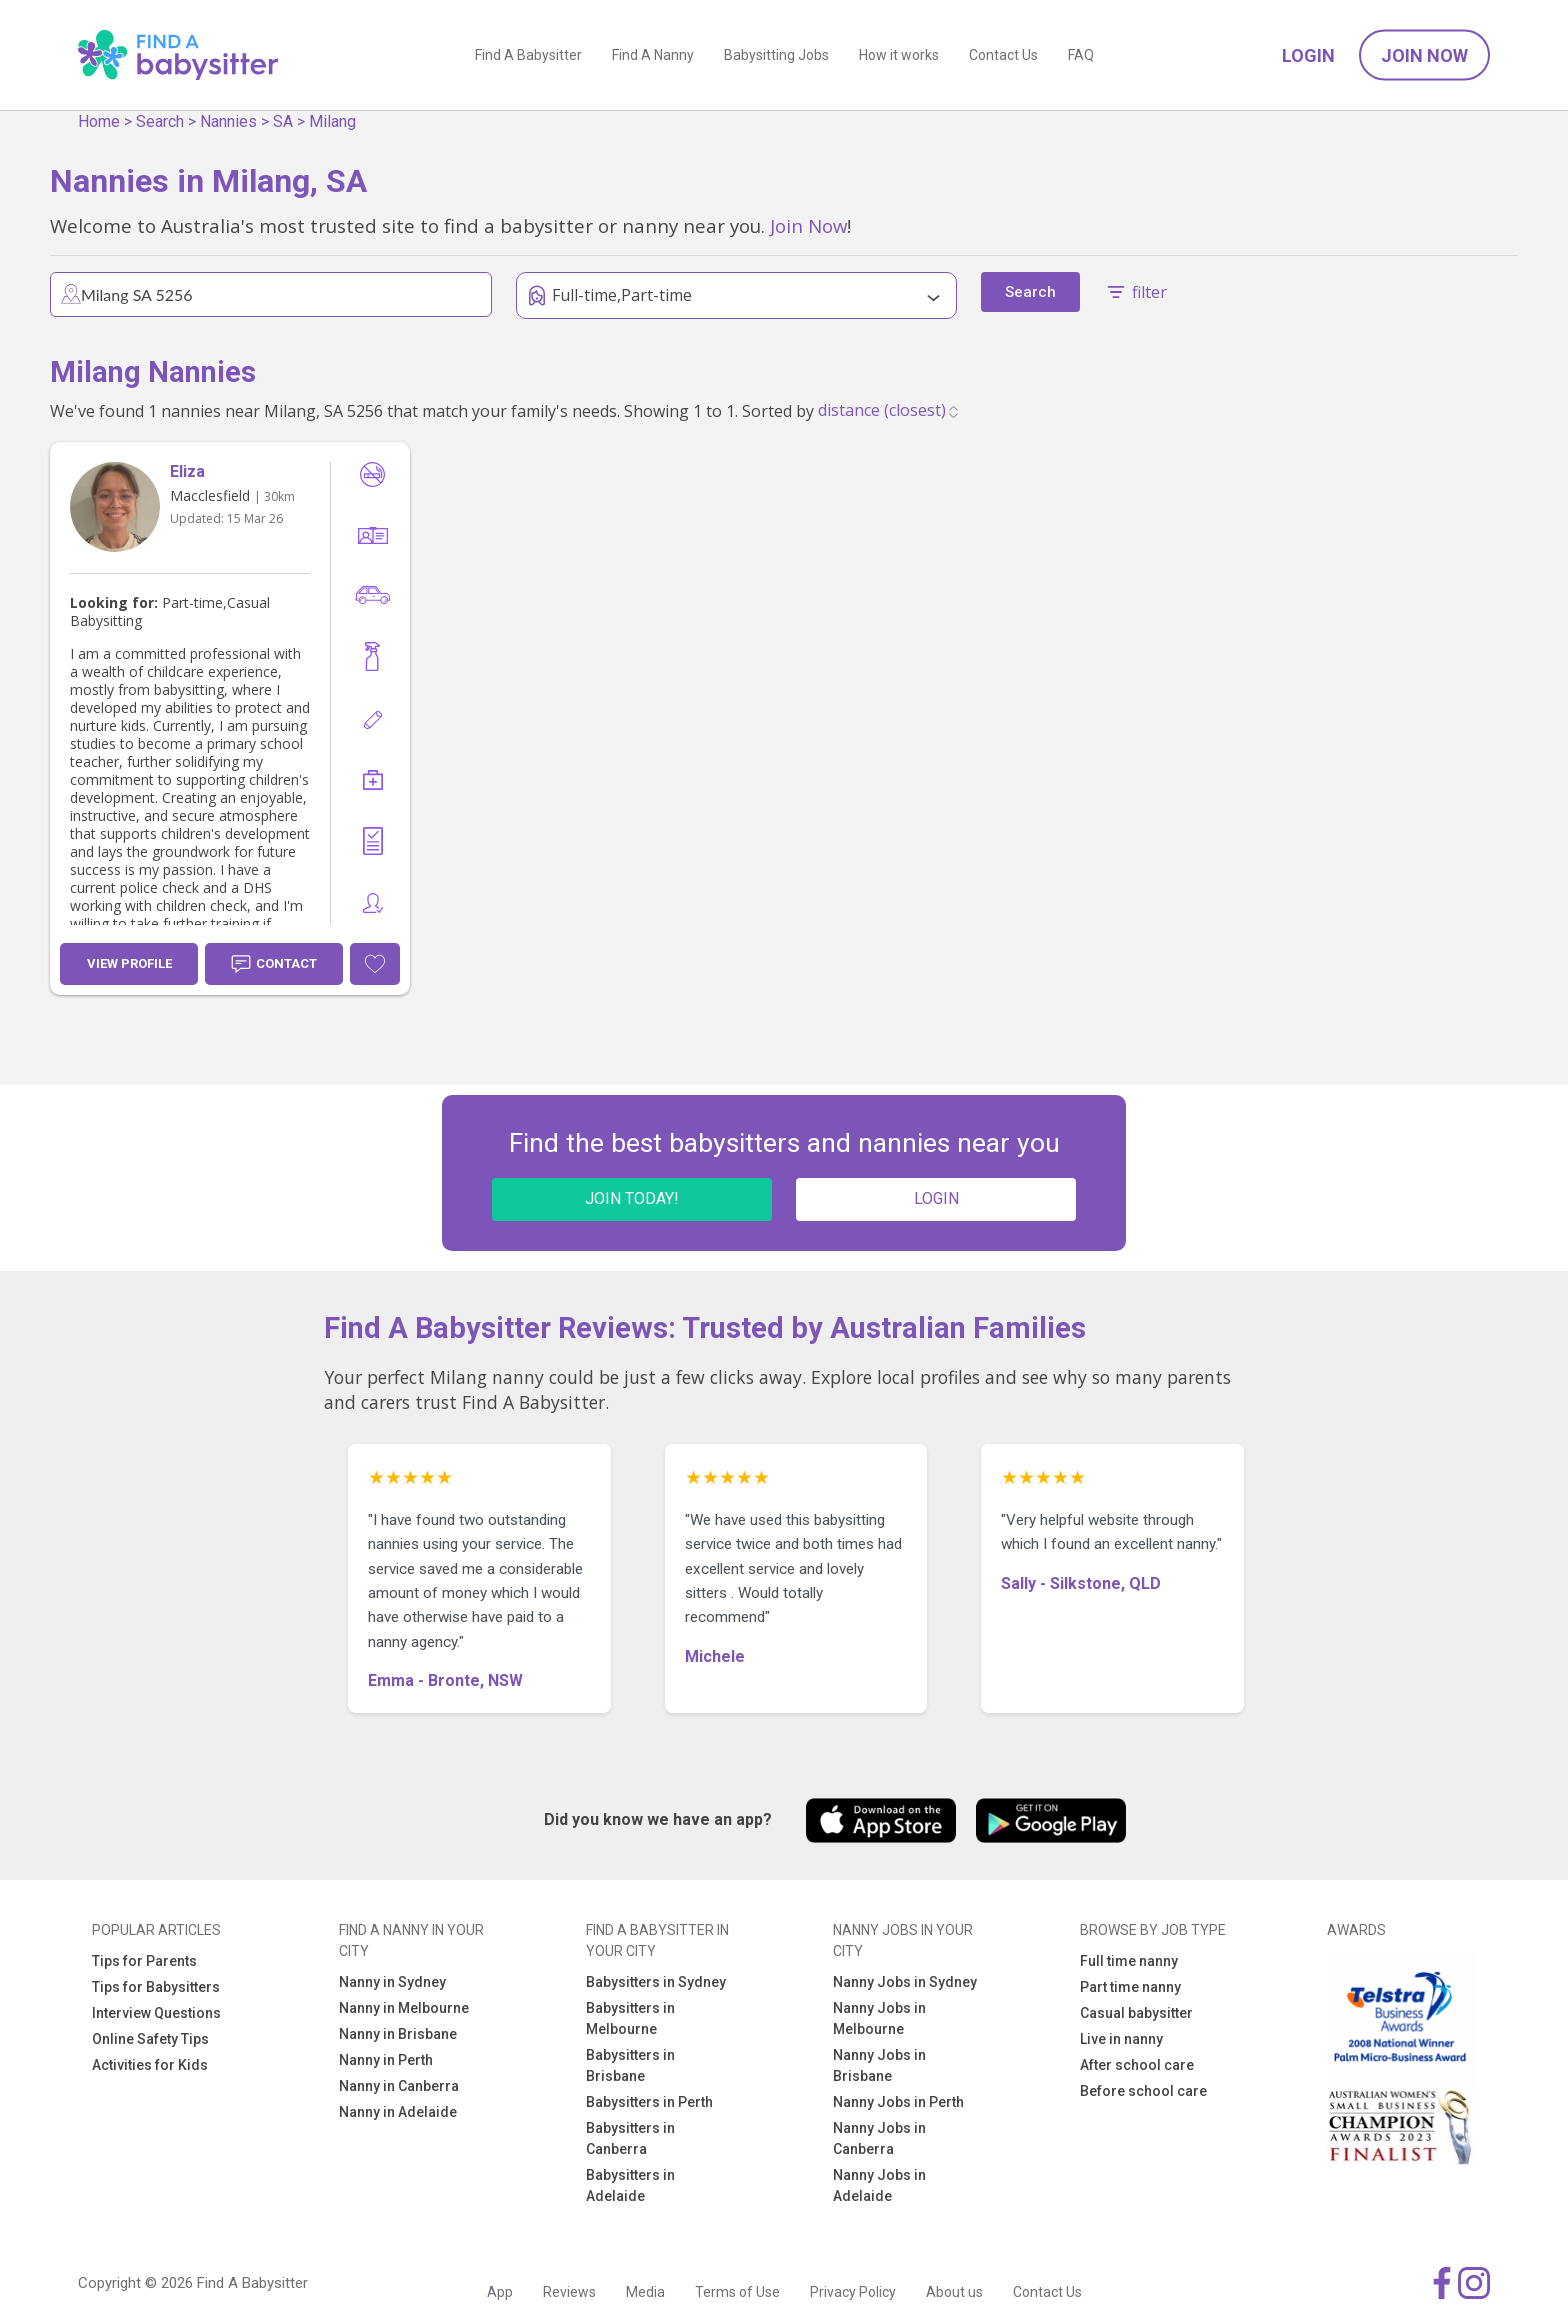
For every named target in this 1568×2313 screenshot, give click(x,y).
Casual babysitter (1136, 2013)
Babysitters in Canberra (630, 2138)
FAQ (1081, 55)
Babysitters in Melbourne (630, 2018)
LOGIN (936, 1198)
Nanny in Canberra (399, 2086)
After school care (1137, 2065)
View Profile (129, 963)
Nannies (228, 121)
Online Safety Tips (150, 2039)
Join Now (1424, 55)
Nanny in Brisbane (398, 2034)
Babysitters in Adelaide (630, 2185)
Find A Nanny (653, 55)
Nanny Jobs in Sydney (905, 1982)
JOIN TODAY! (632, 1198)
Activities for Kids (150, 2065)
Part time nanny (1130, 1987)
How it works (899, 55)
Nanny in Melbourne (404, 2008)
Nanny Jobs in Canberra (879, 2138)
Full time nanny (1129, 1961)
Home (99, 121)
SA (283, 121)
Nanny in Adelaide (398, 2112)
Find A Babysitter (528, 55)
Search (160, 121)
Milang (332, 121)
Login (1308, 55)
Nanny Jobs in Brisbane (879, 2065)
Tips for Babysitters (156, 1987)
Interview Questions (156, 2013)
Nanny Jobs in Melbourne (879, 2018)
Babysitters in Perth (649, 2102)
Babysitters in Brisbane (630, 2065)
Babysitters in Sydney (656, 1982)
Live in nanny (1121, 2039)
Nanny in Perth (386, 2060)
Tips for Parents (144, 1961)
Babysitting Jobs (776, 55)
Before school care (1143, 2091)
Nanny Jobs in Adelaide (879, 2185)
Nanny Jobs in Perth (898, 2102)
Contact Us (1003, 55)
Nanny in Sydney (392, 1982)
